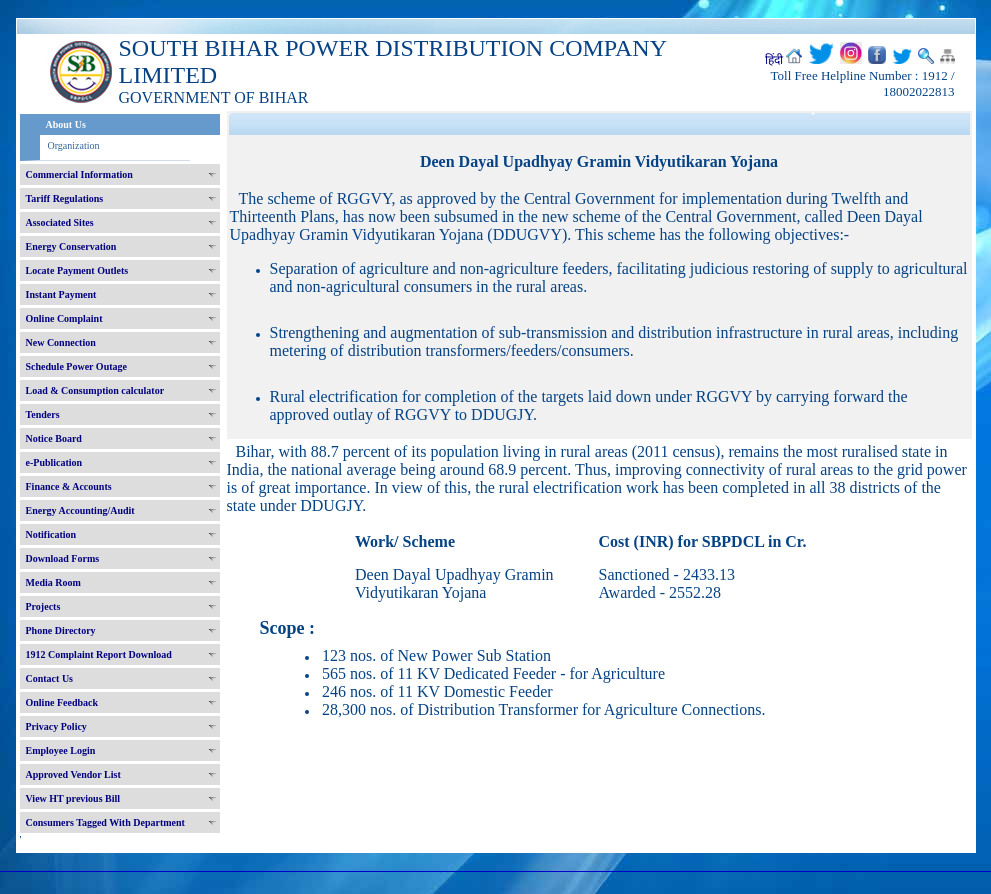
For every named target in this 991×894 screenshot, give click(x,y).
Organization (74, 145)
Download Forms (63, 558)
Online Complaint (64, 318)
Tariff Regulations (65, 198)
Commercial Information (79, 174)
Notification (51, 534)
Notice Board (54, 438)
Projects (43, 606)
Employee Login (61, 750)
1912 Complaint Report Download (99, 654)
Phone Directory (61, 630)
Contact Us (50, 678)
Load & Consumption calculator (95, 390)
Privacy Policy (56, 726)
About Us (66, 124)
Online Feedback (62, 702)
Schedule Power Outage (76, 366)
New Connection (61, 342)
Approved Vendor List (73, 774)
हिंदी (774, 60)
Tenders (43, 414)
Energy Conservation (71, 246)
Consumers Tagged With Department (105, 822)
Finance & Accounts (69, 486)
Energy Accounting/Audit (80, 510)
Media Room (53, 582)
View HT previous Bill (73, 798)
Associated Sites (60, 222)
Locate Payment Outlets (77, 270)
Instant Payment (61, 294)
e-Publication (54, 462)
